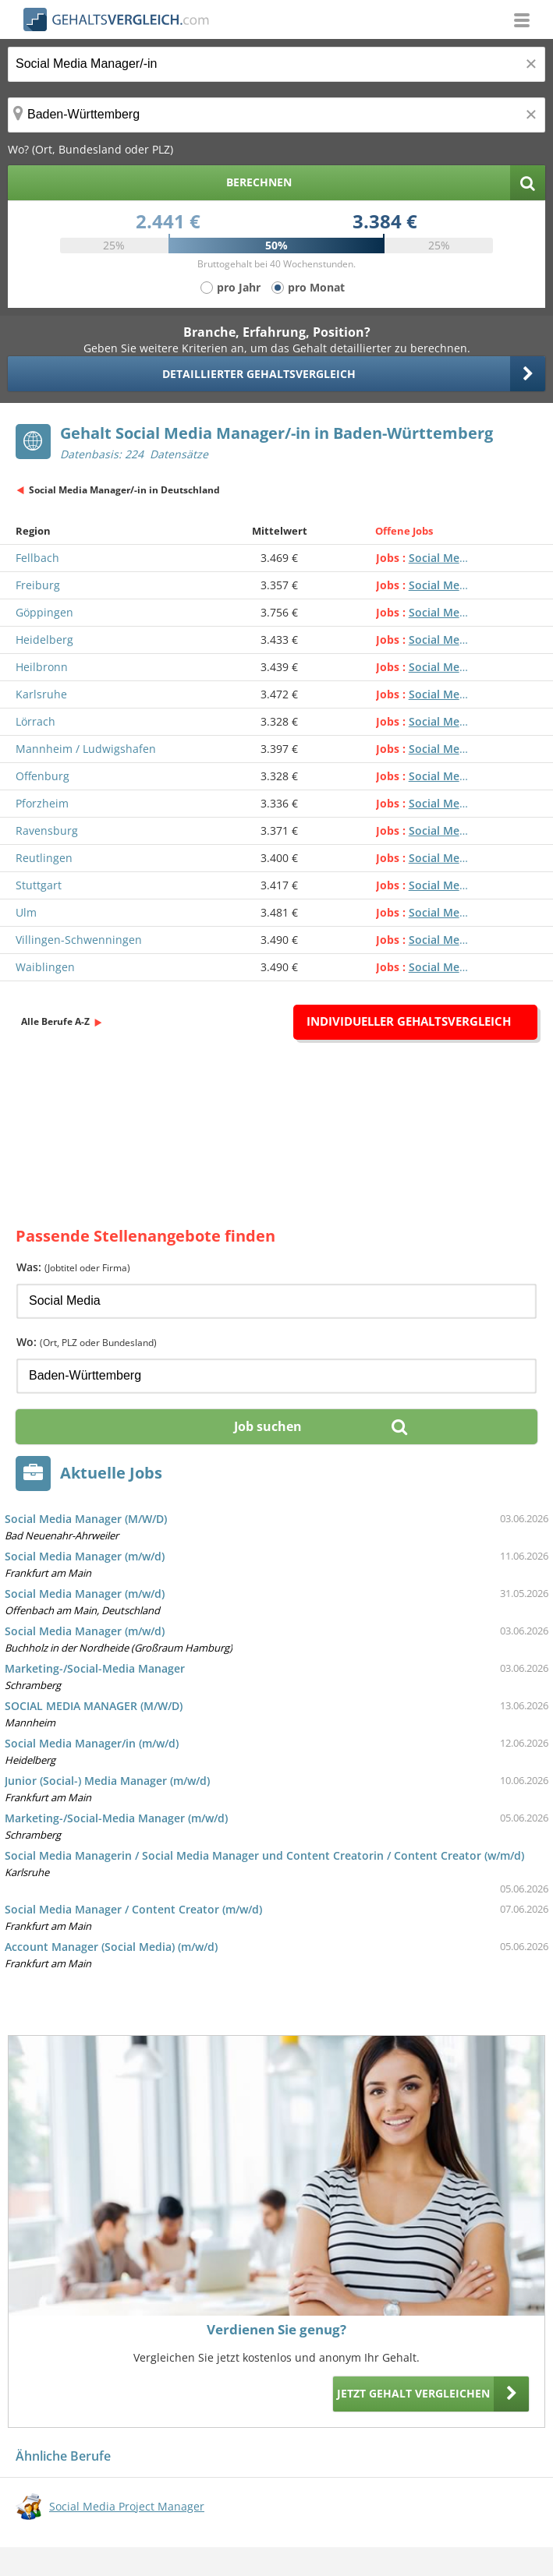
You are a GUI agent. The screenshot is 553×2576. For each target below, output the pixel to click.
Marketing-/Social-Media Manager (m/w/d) (116, 1818)
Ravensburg (47, 830)
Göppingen (44, 612)
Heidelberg (44, 639)
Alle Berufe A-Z (55, 1021)
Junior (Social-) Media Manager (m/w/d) (107, 1780)
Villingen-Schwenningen (79, 939)
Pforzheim (42, 803)
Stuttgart (39, 885)
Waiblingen (45, 966)
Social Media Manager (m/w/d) (85, 1556)
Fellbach (37, 557)
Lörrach (35, 721)
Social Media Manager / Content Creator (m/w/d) (133, 1909)
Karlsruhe (41, 694)
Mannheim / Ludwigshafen (86, 748)
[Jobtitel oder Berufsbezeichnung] (276, 64)
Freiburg (38, 585)
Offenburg (42, 776)
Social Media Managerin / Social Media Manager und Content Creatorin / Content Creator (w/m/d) (264, 1855)
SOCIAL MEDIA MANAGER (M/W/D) (94, 1705)
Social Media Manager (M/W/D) (86, 1518)
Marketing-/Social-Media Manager (95, 1668)
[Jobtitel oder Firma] (276, 1301)
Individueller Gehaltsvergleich (409, 1021)
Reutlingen (44, 857)
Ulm (26, 912)
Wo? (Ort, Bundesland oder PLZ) (90, 149)
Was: (73, 1267)
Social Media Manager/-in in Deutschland (124, 489)
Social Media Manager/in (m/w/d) (92, 1743)
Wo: (86, 1341)
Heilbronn (42, 666)
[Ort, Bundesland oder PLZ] (276, 115)
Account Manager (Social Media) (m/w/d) (111, 1946)
